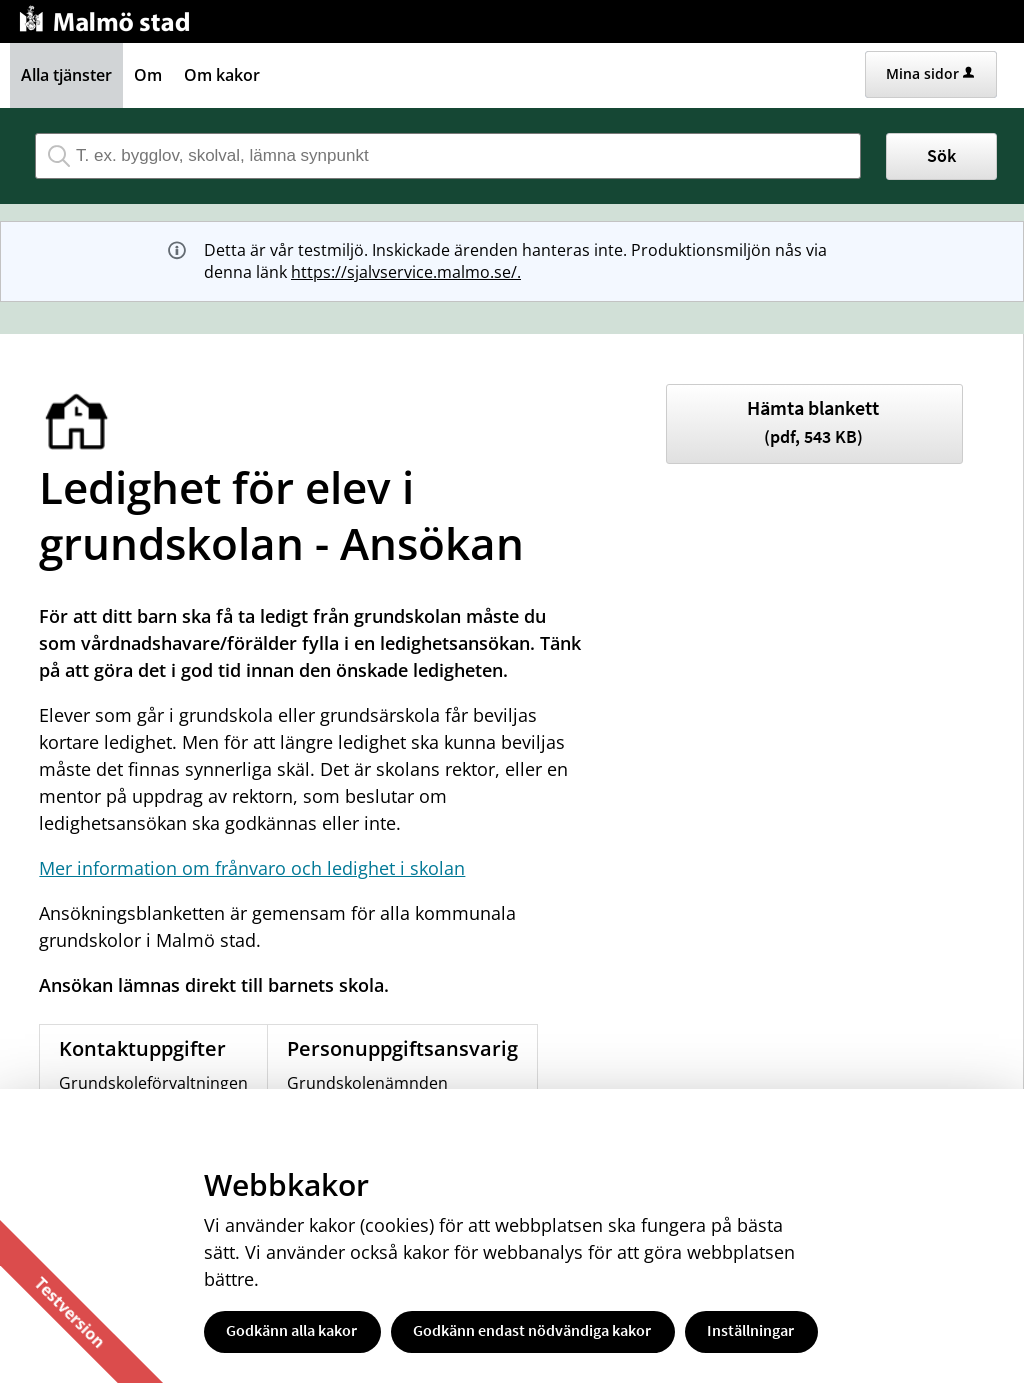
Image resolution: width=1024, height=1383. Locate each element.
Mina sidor (930, 73)
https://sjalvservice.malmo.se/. (406, 272)
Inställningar (750, 1330)
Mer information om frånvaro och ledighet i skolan (252, 868)
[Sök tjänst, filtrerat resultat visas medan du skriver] (448, 156)
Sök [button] (941, 155)
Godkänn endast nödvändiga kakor (532, 1330)
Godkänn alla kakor (291, 1330)
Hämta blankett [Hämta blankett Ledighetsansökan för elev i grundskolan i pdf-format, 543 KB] (813, 421)
